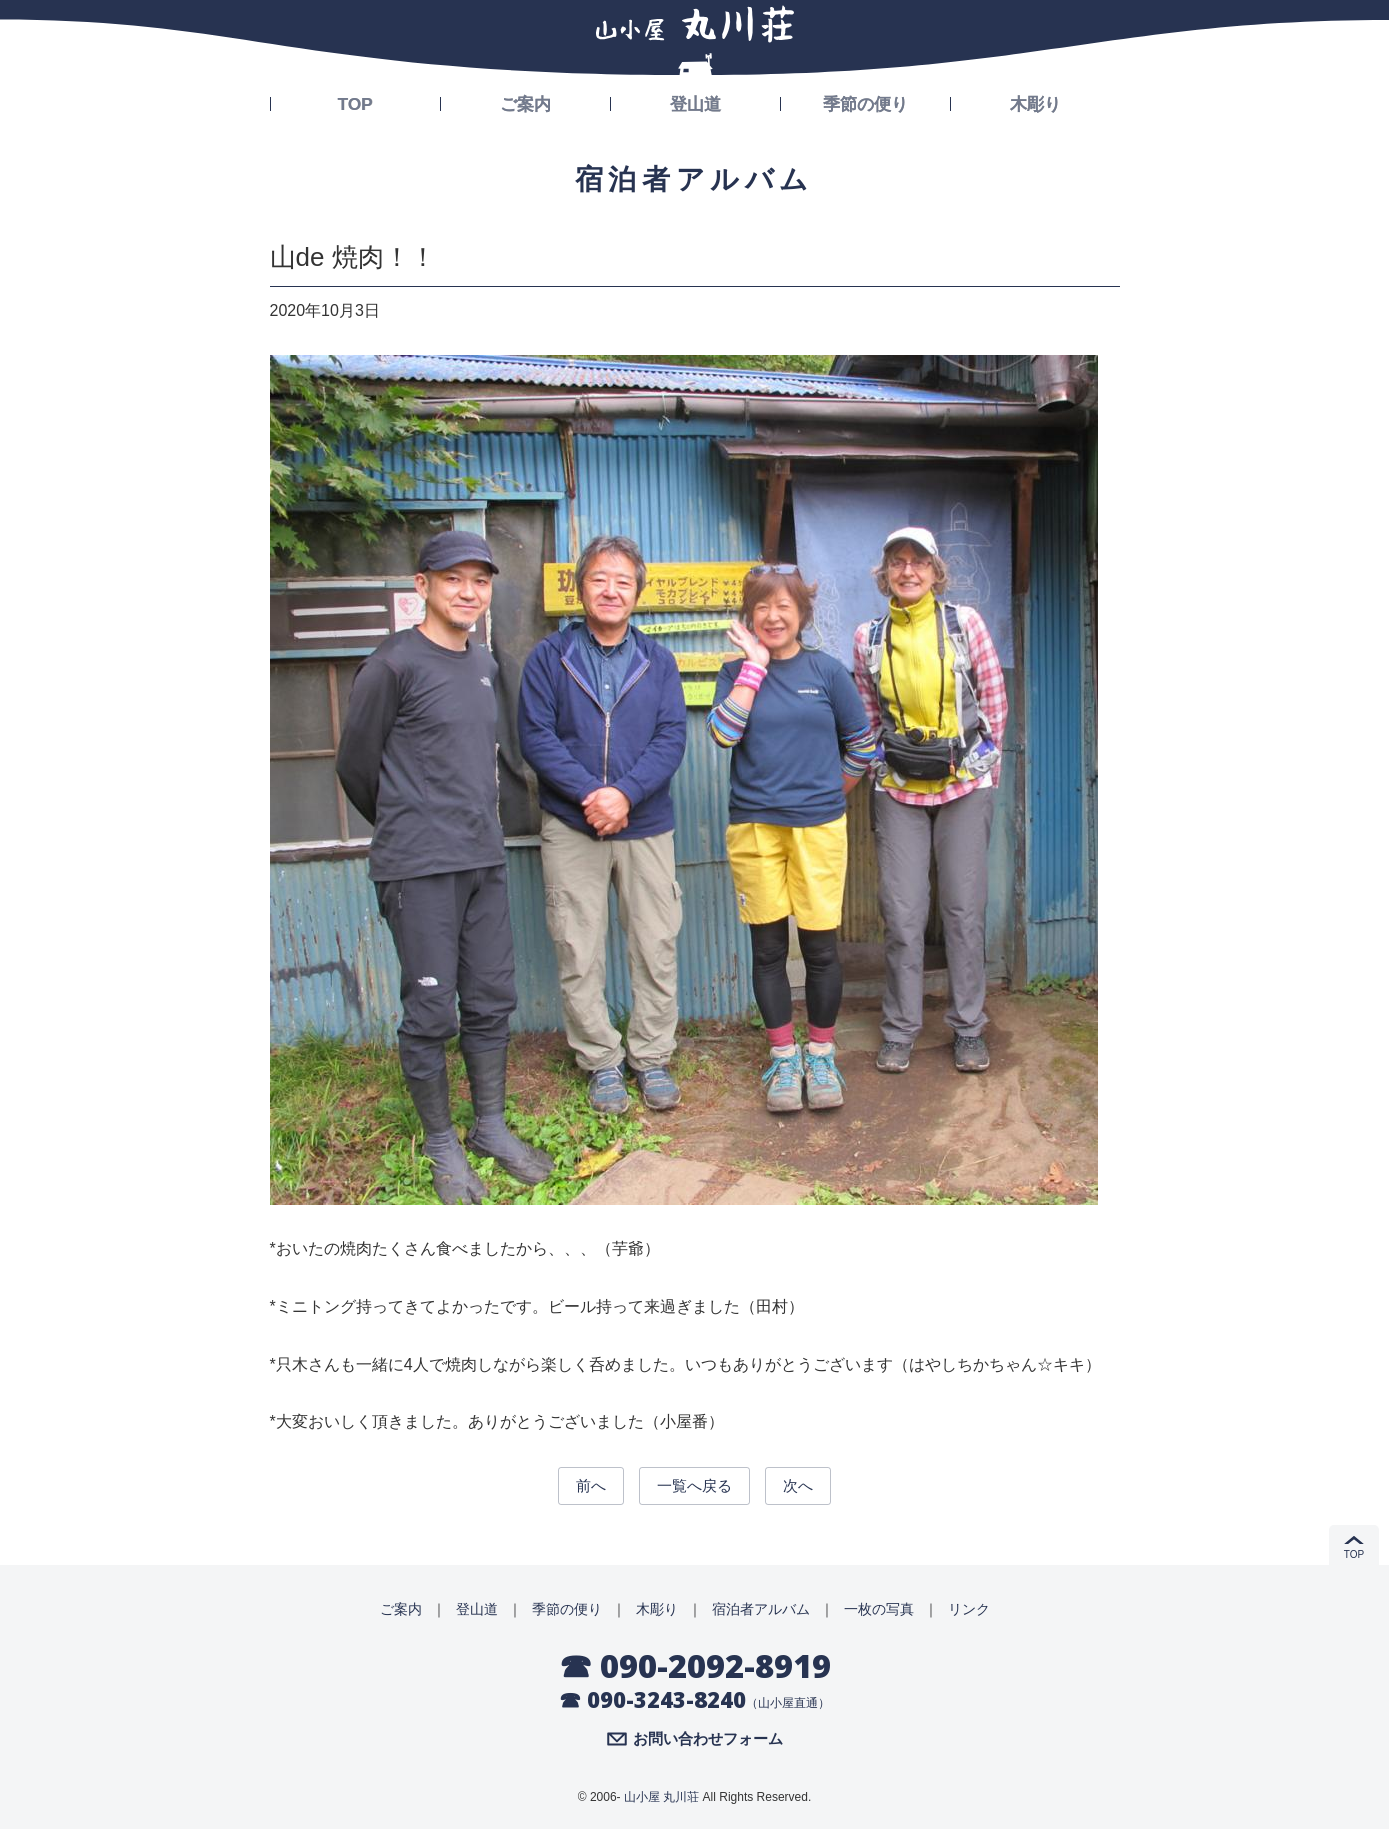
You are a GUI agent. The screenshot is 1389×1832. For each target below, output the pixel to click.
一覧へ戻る (695, 1486)
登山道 (695, 102)
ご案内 (525, 102)
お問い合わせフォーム (708, 1743)
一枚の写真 (879, 1612)
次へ (807, 1486)
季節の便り (865, 102)
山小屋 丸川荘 (661, 1801)
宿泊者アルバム (761, 1612)
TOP (355, 102)
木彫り (1035, 102)
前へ (582, 1486)
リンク (969, 1612)
